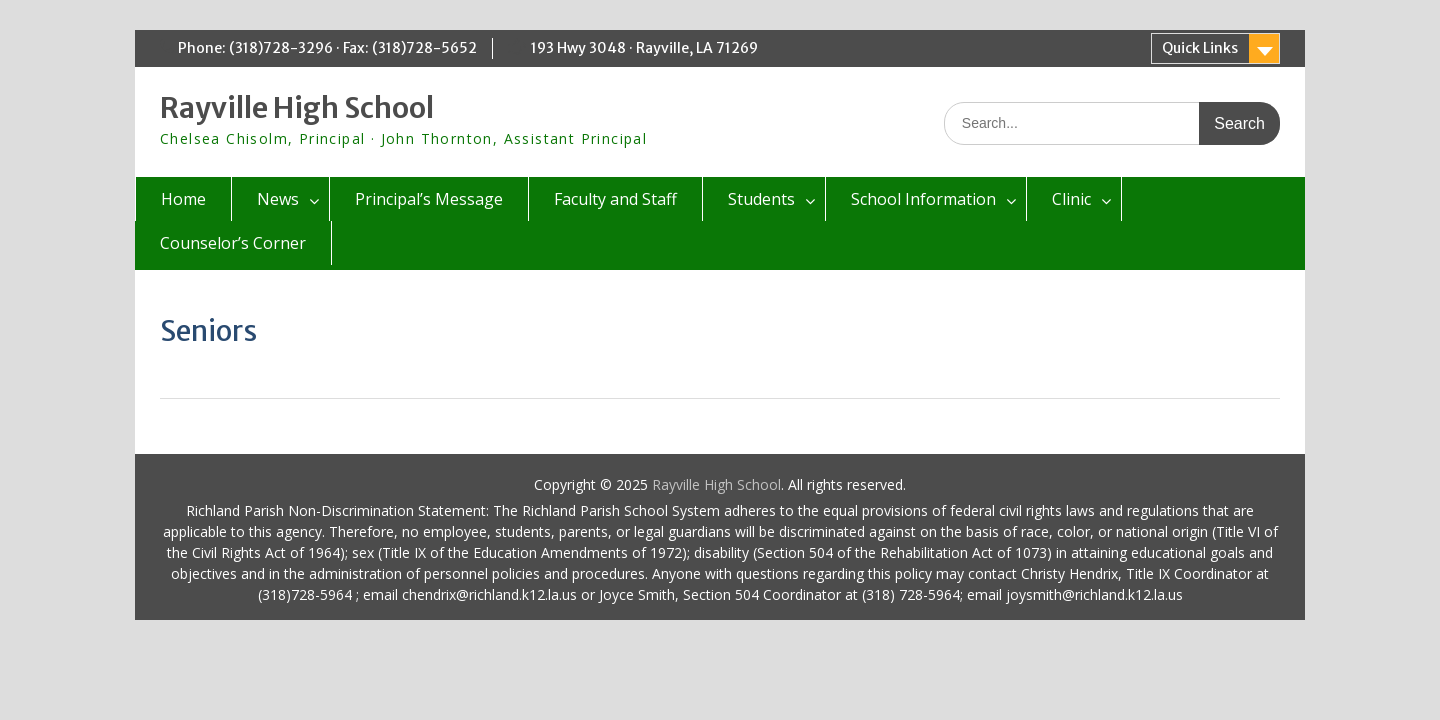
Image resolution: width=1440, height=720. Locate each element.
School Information (923, 199)
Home (183, 199)
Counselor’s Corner (233, 243)
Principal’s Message (429, 199)
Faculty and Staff (615, 199)
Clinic (1071, 199)
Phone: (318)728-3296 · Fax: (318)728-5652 (327, 48)
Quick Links (1200, 48)
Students (761, 199)
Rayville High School (297, 108)
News (278, 199)
